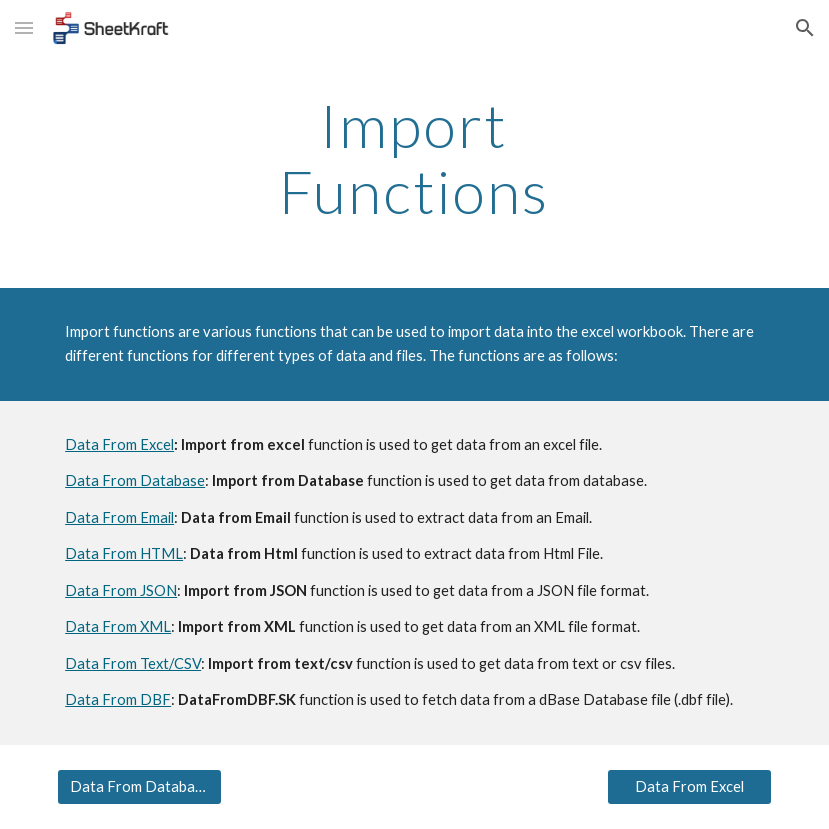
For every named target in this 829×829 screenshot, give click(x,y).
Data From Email (119, 517)
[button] (24, 27)
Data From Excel (119, 444)
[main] (414, 158)
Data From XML (118, 626)
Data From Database (135, 480)
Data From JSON (121, 590)
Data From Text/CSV (133, 663)
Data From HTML (124, 553)
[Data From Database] (139, 786)
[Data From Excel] (689, 786)
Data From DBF (118, 699)
